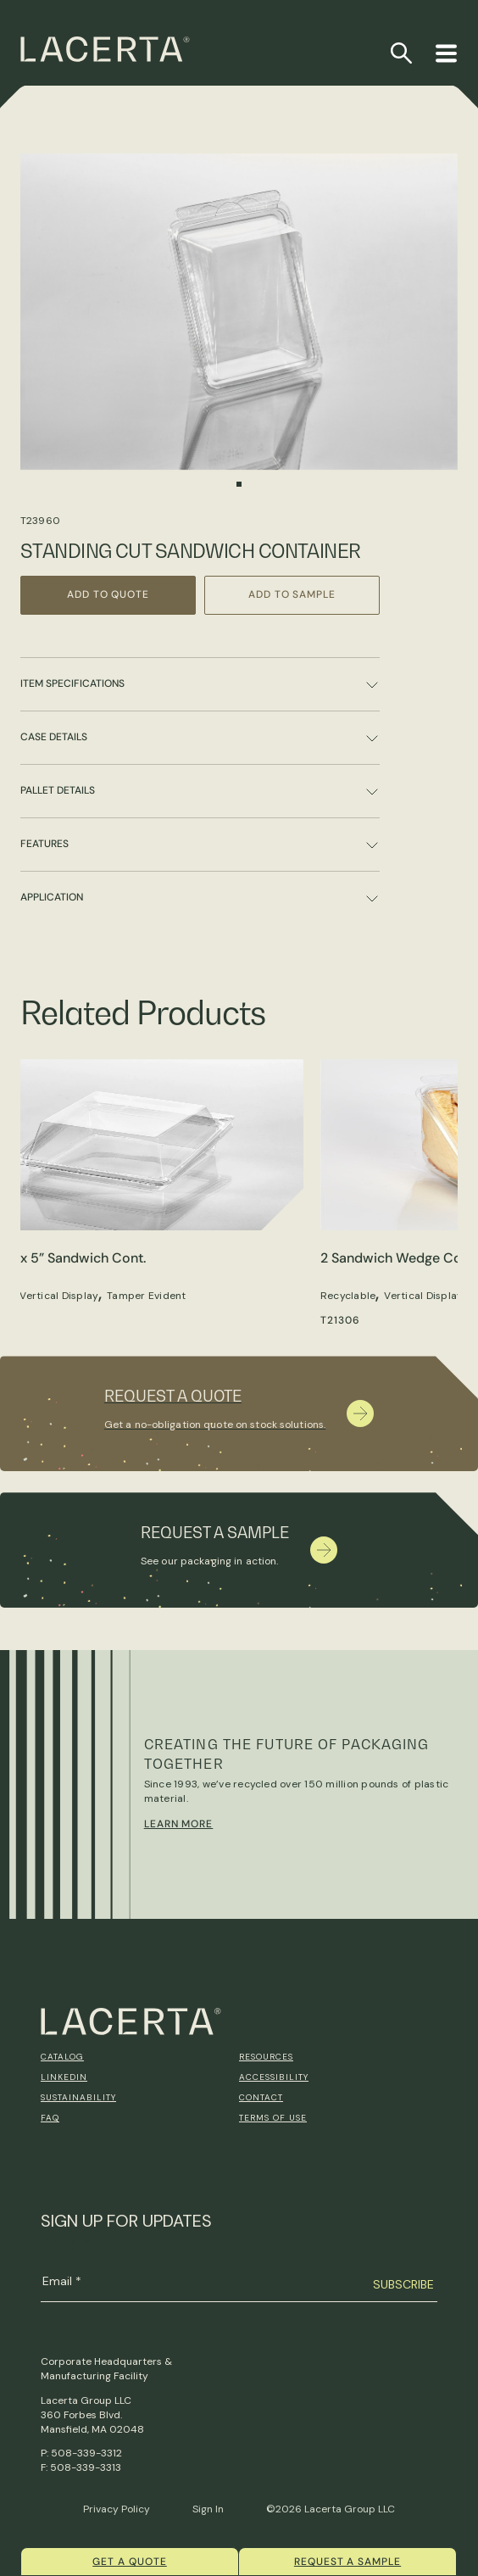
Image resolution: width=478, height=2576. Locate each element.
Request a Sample (347, 2561)
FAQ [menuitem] (50, 2117)
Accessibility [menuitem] (273, 2077)
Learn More (179, 1824)
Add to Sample (292, 594)
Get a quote (129, 2561)
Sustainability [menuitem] (78, 2097)
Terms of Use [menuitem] (273, 2117)
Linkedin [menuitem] (64, 2077)
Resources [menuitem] (266, 2056)
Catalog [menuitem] (62, 2056)
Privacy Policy (116, 2509)
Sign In (208, 2509)
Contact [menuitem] (261, 2097)
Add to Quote (108, 594)
